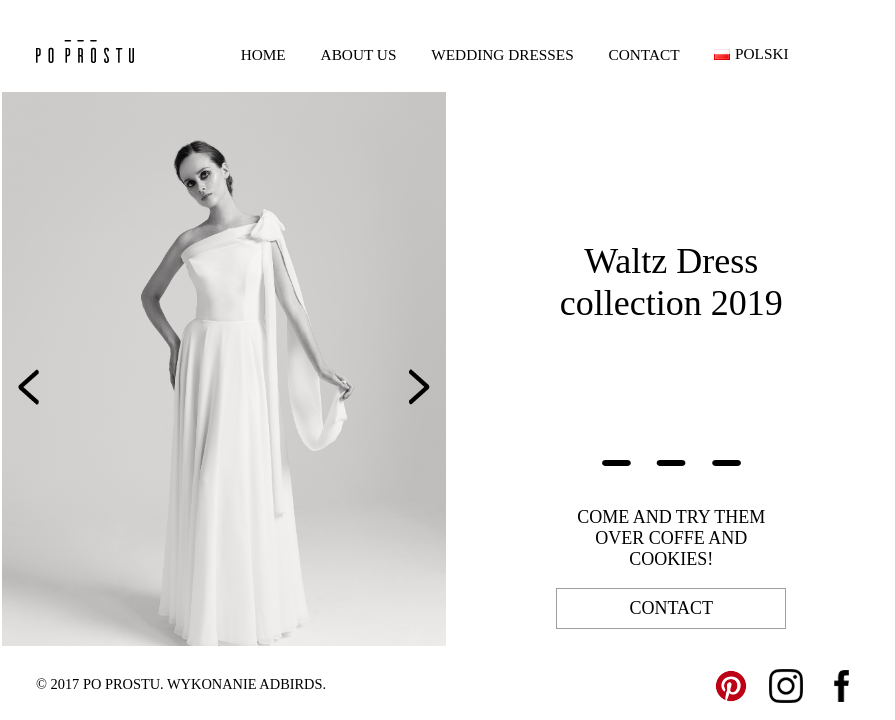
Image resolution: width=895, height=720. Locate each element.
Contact (644, 54)
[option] (224, 369)
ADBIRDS (290, 684)
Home (263, 54)
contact (671, 608)
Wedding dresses (502, 54)
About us (359, 54)
